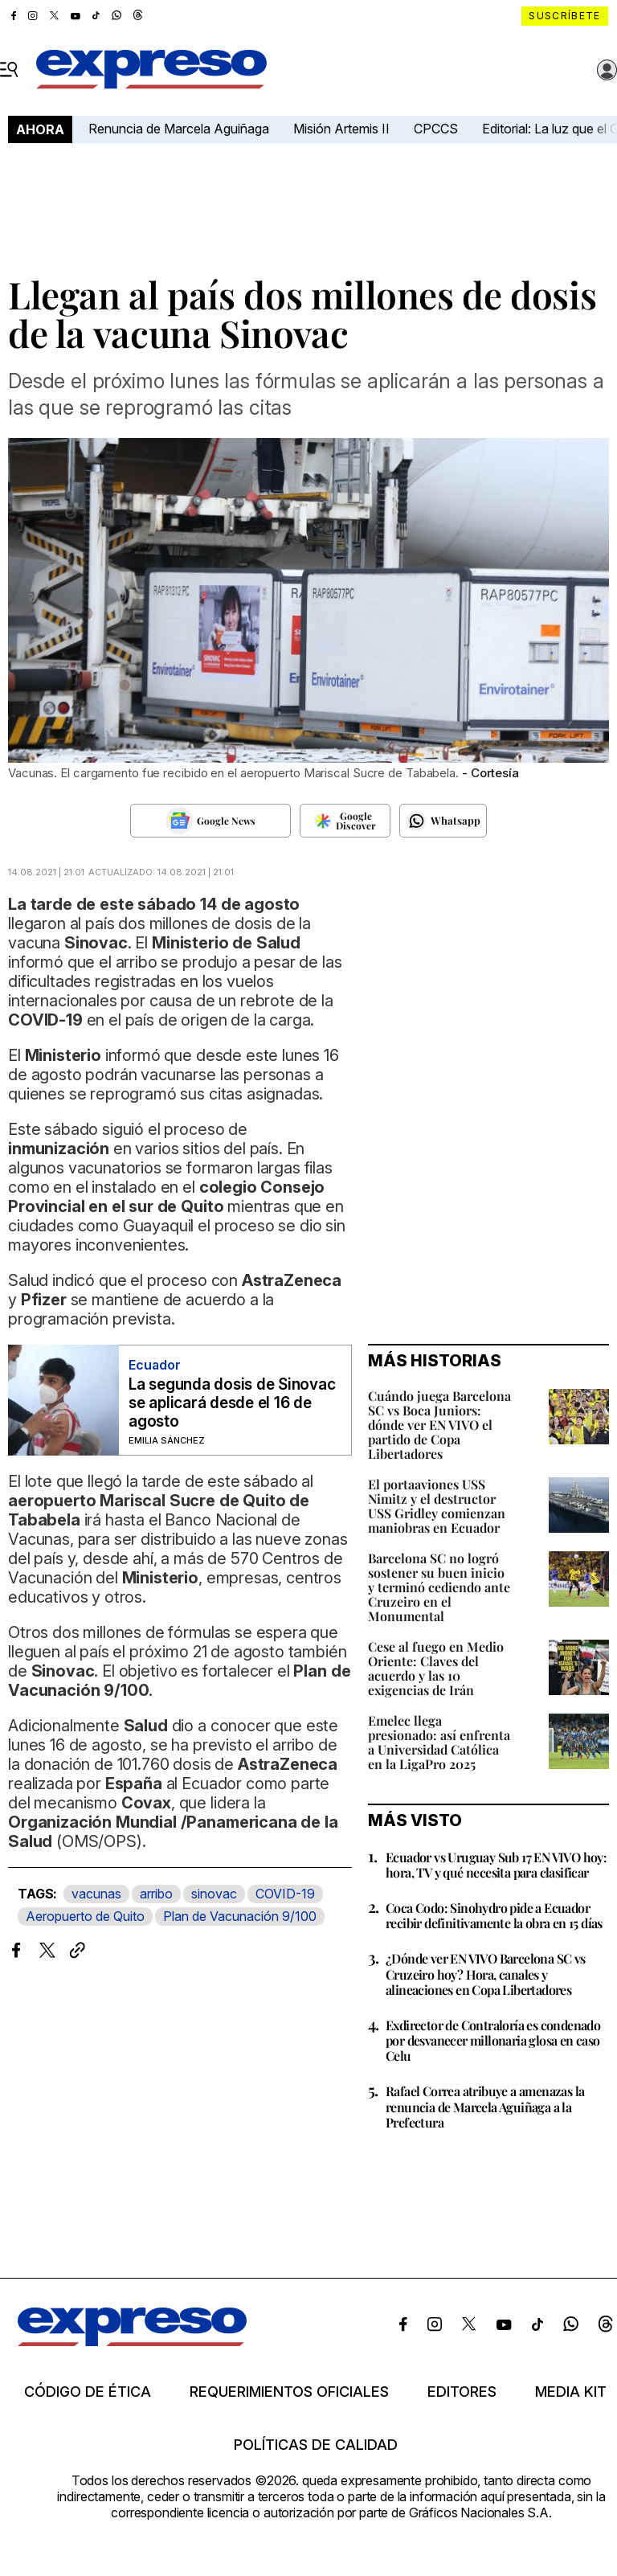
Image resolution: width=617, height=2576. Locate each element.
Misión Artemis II (341, 129)
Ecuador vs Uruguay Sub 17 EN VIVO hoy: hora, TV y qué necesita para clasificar (496, 1865)
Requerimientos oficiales (289, 2392)
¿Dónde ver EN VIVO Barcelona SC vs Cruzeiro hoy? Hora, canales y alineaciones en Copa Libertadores (486, 1973)
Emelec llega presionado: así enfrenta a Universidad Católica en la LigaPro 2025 (439, 1742)
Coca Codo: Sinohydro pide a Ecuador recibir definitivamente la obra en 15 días (494, 1915)
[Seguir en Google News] (210, 821)
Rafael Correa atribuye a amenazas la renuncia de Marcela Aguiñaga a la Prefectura (485, 2106)
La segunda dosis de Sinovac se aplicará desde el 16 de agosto (232, 1403)
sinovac (214, 1894)
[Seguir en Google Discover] (345, 821)
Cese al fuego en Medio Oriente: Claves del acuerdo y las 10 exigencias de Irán (436, 1668)
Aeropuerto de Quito (85, 1916)
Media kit (571, 2392)
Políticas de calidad (316, 2445)
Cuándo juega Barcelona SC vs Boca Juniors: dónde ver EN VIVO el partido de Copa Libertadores (439, 1424)
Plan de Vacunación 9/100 (240, 1916)
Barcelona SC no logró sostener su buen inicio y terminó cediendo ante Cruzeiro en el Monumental (439, 1587)
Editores (461, 2392)
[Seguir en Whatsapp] (443, 821)
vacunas (96, 1894)
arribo (156, 1894)
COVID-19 (285, 1894)
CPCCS (436, 129)
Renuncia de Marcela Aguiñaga (178, 129)
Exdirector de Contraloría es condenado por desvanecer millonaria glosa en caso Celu (493, 2040)
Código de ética (87, 2392)
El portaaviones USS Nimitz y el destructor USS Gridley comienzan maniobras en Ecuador (436, 1506)
